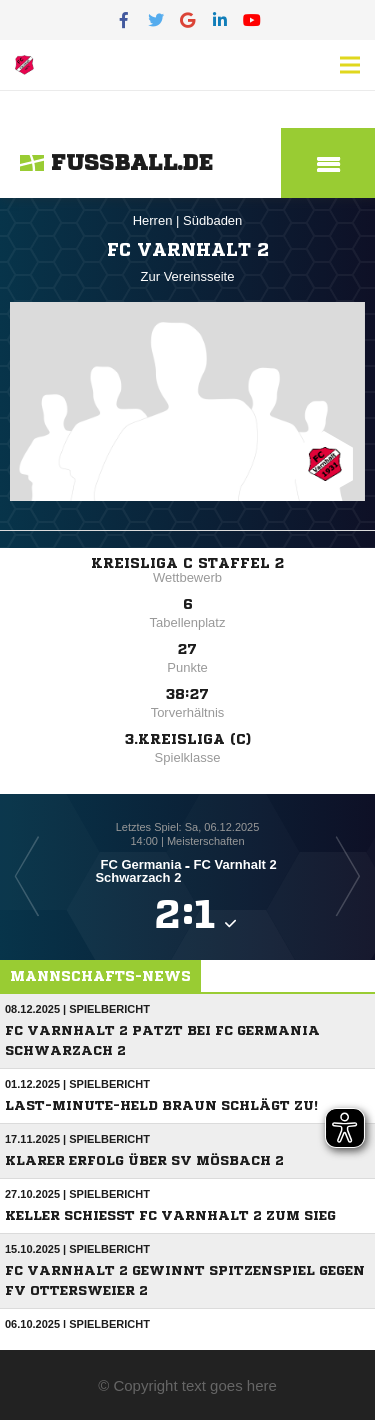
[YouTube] (252, 20)
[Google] (188, 20)
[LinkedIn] (220, 20)
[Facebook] (124, 20)
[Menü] (350, 65)
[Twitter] (156, 20)
